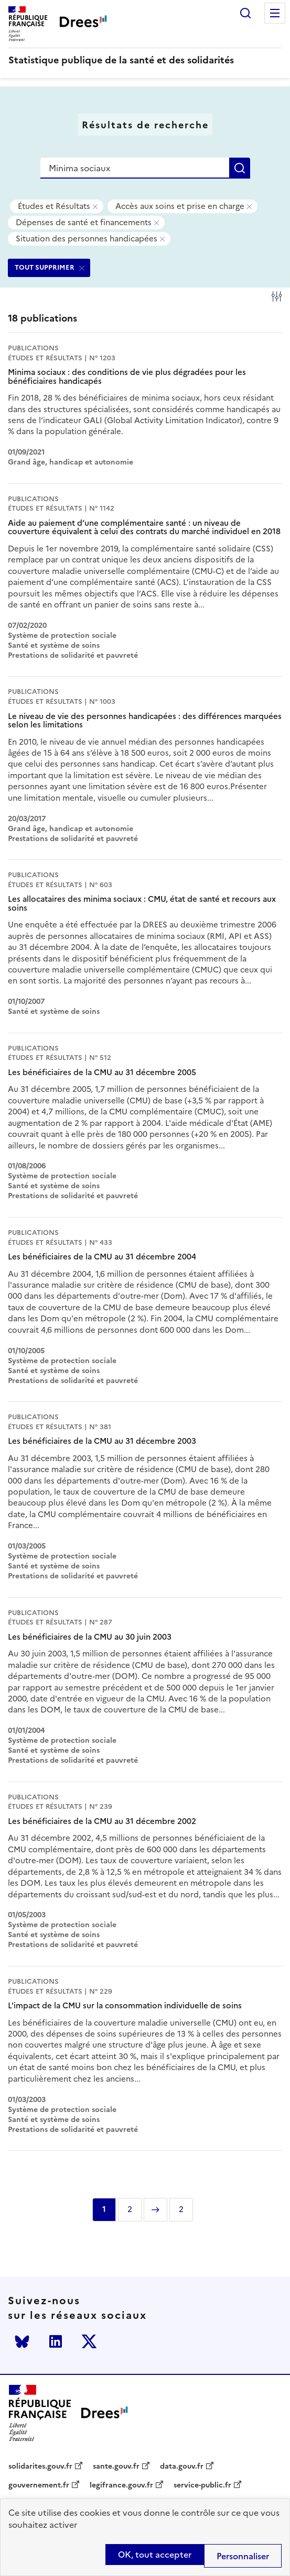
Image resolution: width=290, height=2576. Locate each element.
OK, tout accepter (154, 2554)
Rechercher (245, 13)
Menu (274, 13)
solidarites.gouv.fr (40, 2466)
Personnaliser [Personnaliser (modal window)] (243, 2556)
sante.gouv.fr (116, 2466)
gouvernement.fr (38, 2485)
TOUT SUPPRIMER (44, 267)
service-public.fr (202, 2485)
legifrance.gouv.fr (121, 2485)
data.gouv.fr (181, 2466)
